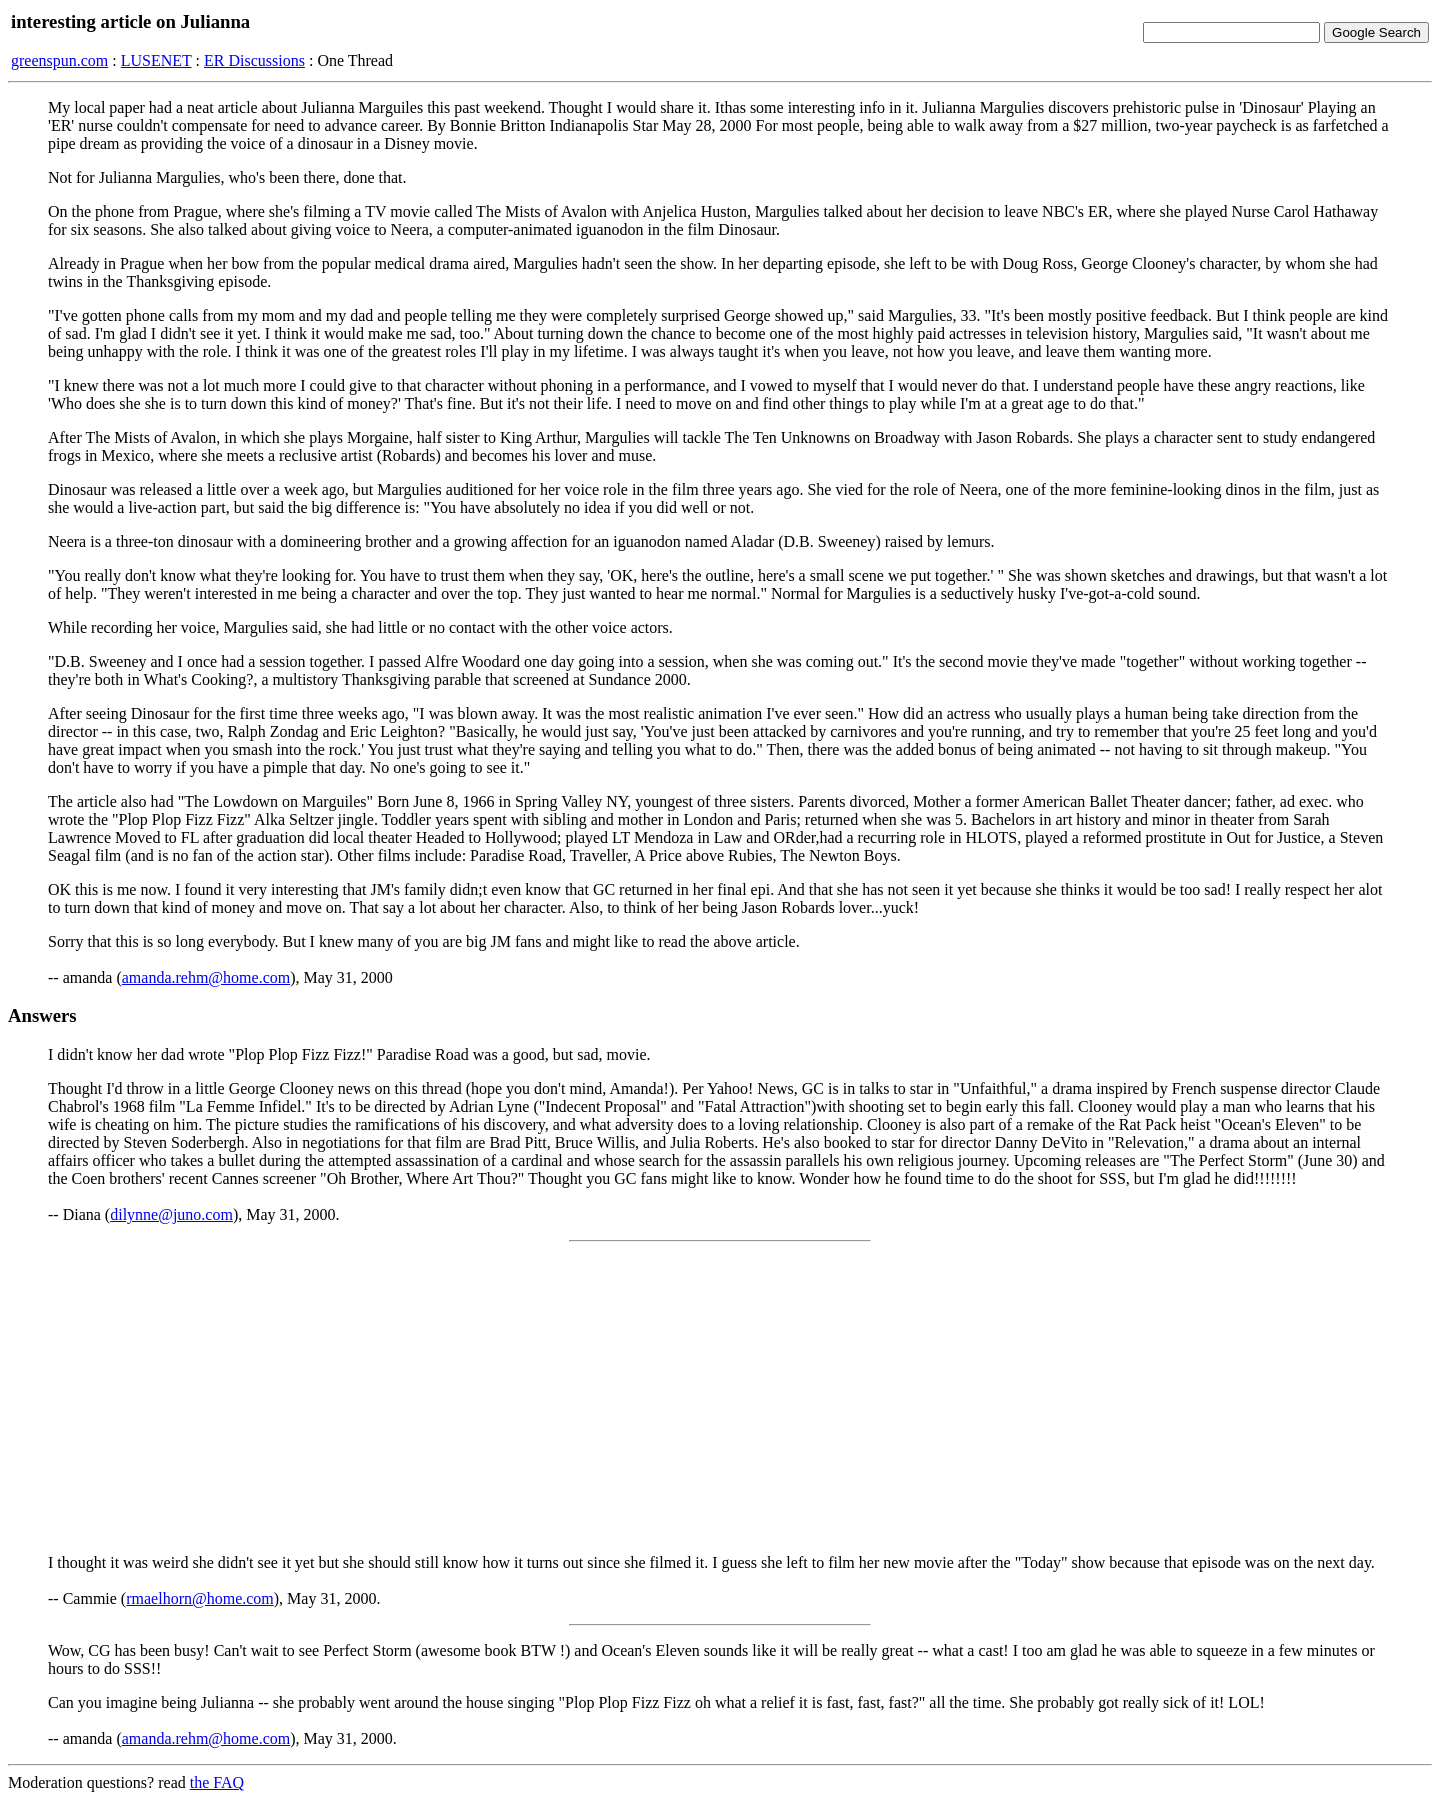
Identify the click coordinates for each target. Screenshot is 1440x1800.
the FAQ (217, 1782)
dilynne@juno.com (171, 1214)
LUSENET (156, 60)
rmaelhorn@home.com (200, 1598)
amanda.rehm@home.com (206, 977)
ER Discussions (254, 60)
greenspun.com (59, 60)
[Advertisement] (720, 1398)
